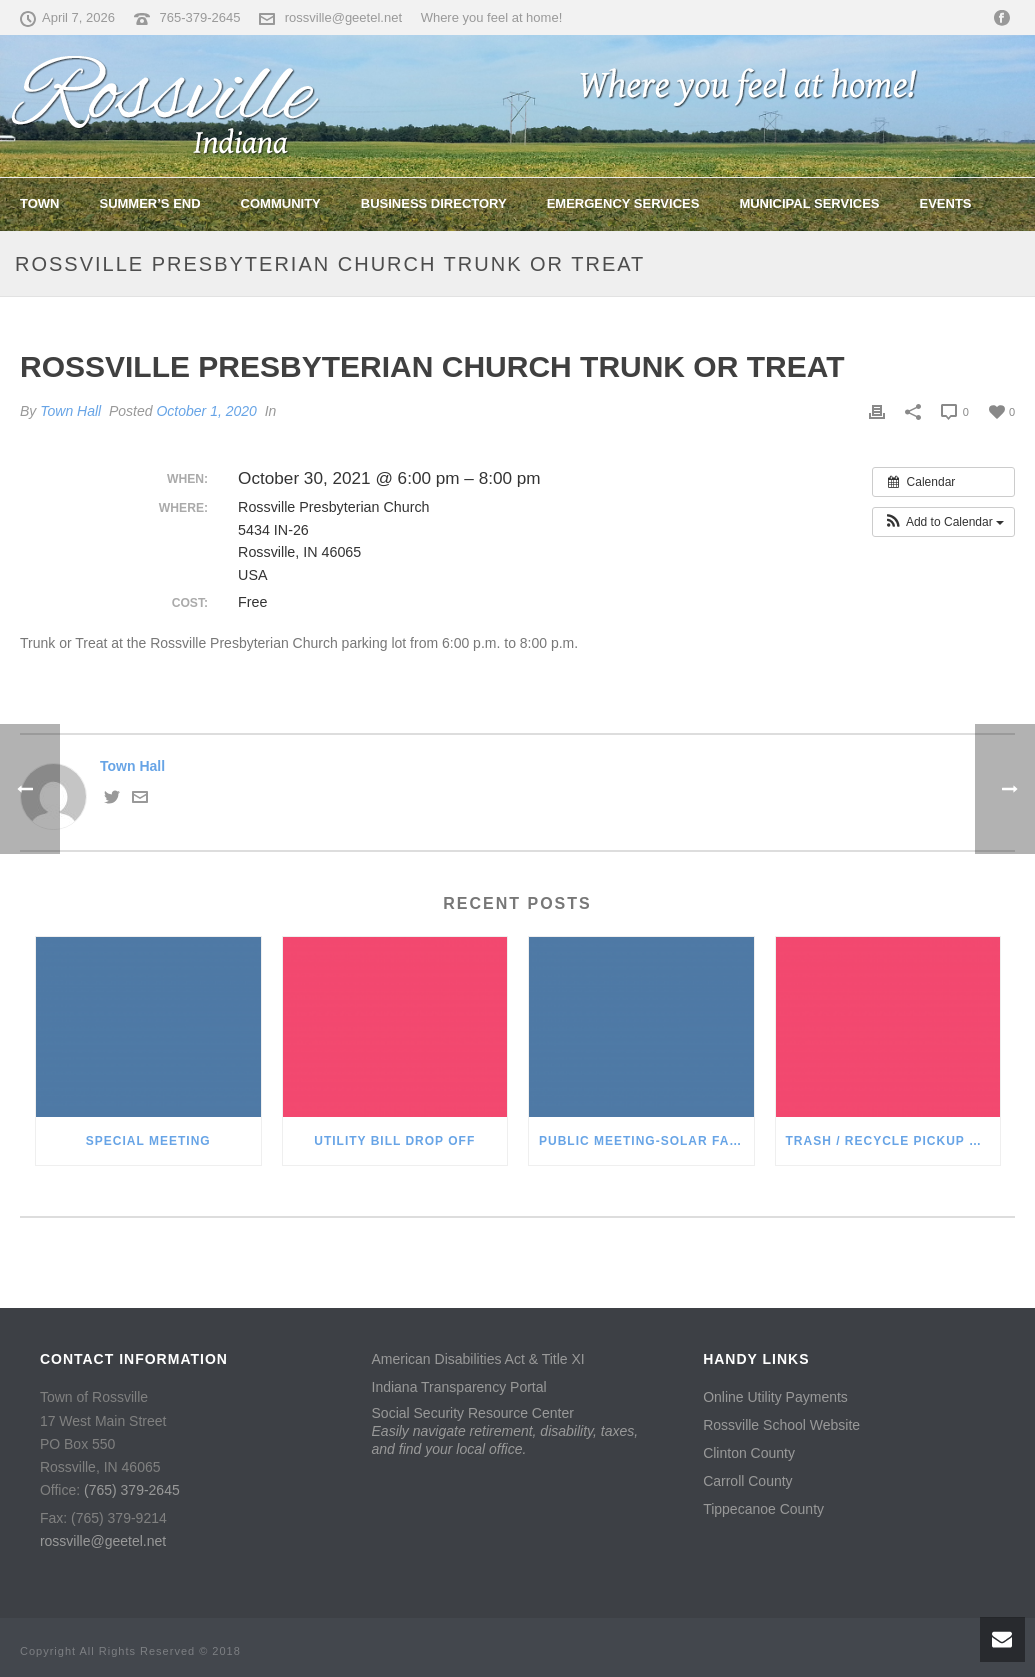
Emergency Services (623, 203)
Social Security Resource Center (505, 1431)
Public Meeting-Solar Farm (644, 1141)
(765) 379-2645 (132, 1490)
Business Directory (434, 203)
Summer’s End (149, 203)
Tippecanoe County (763, 1509)
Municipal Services (809, 203)
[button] (943, 522)
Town (39, 203)
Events (946, 203)
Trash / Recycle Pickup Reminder (893, 1141)
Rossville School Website (781, 1425)
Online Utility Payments (775, 1397)
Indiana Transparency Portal (459, 1387)
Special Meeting (148, 1141)
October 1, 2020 (206, 411)
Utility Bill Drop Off (394, 1141)
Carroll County (747, 1481)
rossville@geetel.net (343, 17)
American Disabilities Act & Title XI (478, 1359)
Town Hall (70, 411)
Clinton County (749, 1453)
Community (281, 203)
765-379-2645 (200, 17)
